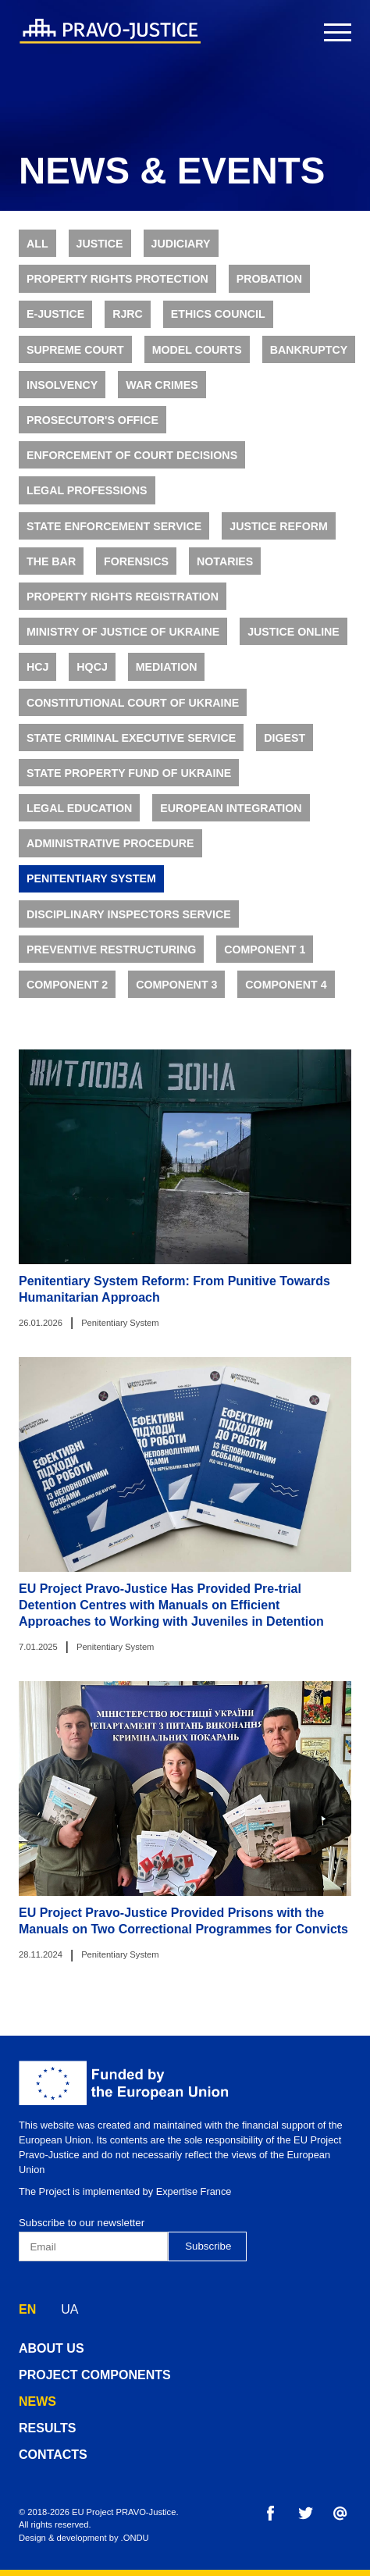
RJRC (127, 325)
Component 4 (285, 995)
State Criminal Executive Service (131, 749)
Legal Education (79, 819)
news (37, 2401)
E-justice (55, 325)
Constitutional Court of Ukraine (133, 713)
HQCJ (92, 678)
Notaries (225, 572)
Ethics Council (218, 325)
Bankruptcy (309, 361)
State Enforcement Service (114, 537)
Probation (269, 290)
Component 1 (264, 960)
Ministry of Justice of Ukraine (123, 642)
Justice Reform (278, 537)
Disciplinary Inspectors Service (129, 925)
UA (69, 2309)
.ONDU (135, 2537)
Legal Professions (87, 502)
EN (27, 2309)
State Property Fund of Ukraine (129, 784)
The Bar (51, 572)
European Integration (230, 819)
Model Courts (197, 361)
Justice (99, 254)
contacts (53, 2454)
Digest (284, 749)
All (37, 254)
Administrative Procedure (110, 855)
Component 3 (176, 995)
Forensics (136, 572)
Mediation (166, 678)
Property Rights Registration (123, 607)
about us (51, 2348)
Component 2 (67, 995)
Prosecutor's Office (92, 431)
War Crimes (161, 396)
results (47, 2428)
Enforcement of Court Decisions (132, 466)
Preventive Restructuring (111, 960)
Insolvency (62, 396)
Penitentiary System (91, 890)
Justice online (293, 642)
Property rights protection (117, 290)
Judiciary (180, 254)
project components (95, 2375)
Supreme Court (75, 361)
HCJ (37, 678)
